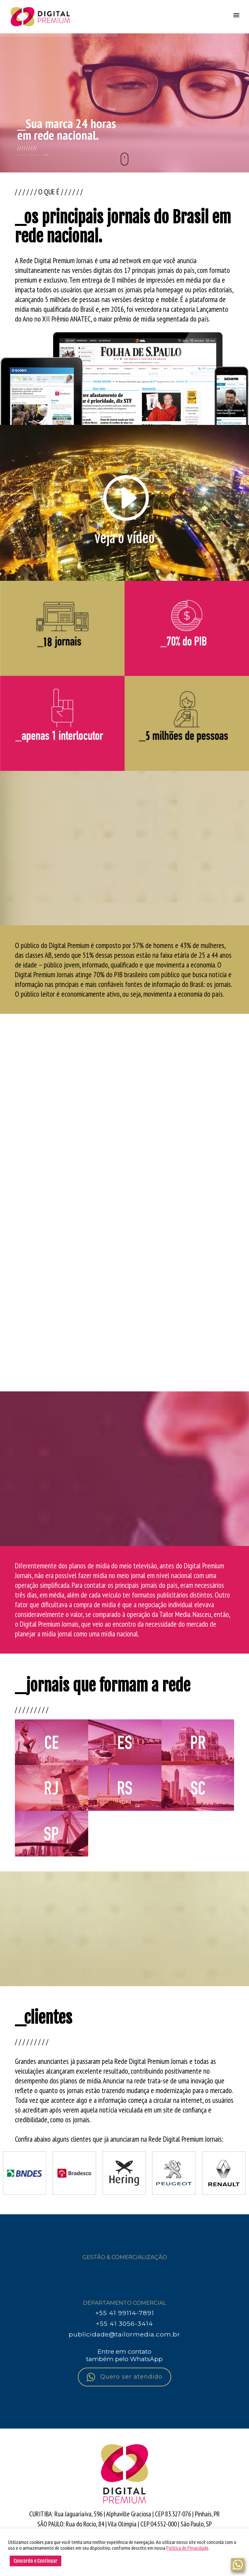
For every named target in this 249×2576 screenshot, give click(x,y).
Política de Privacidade (187, 2548)
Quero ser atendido (124, 2377)
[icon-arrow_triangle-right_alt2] (124, 498)
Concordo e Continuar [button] (35, 2561)
